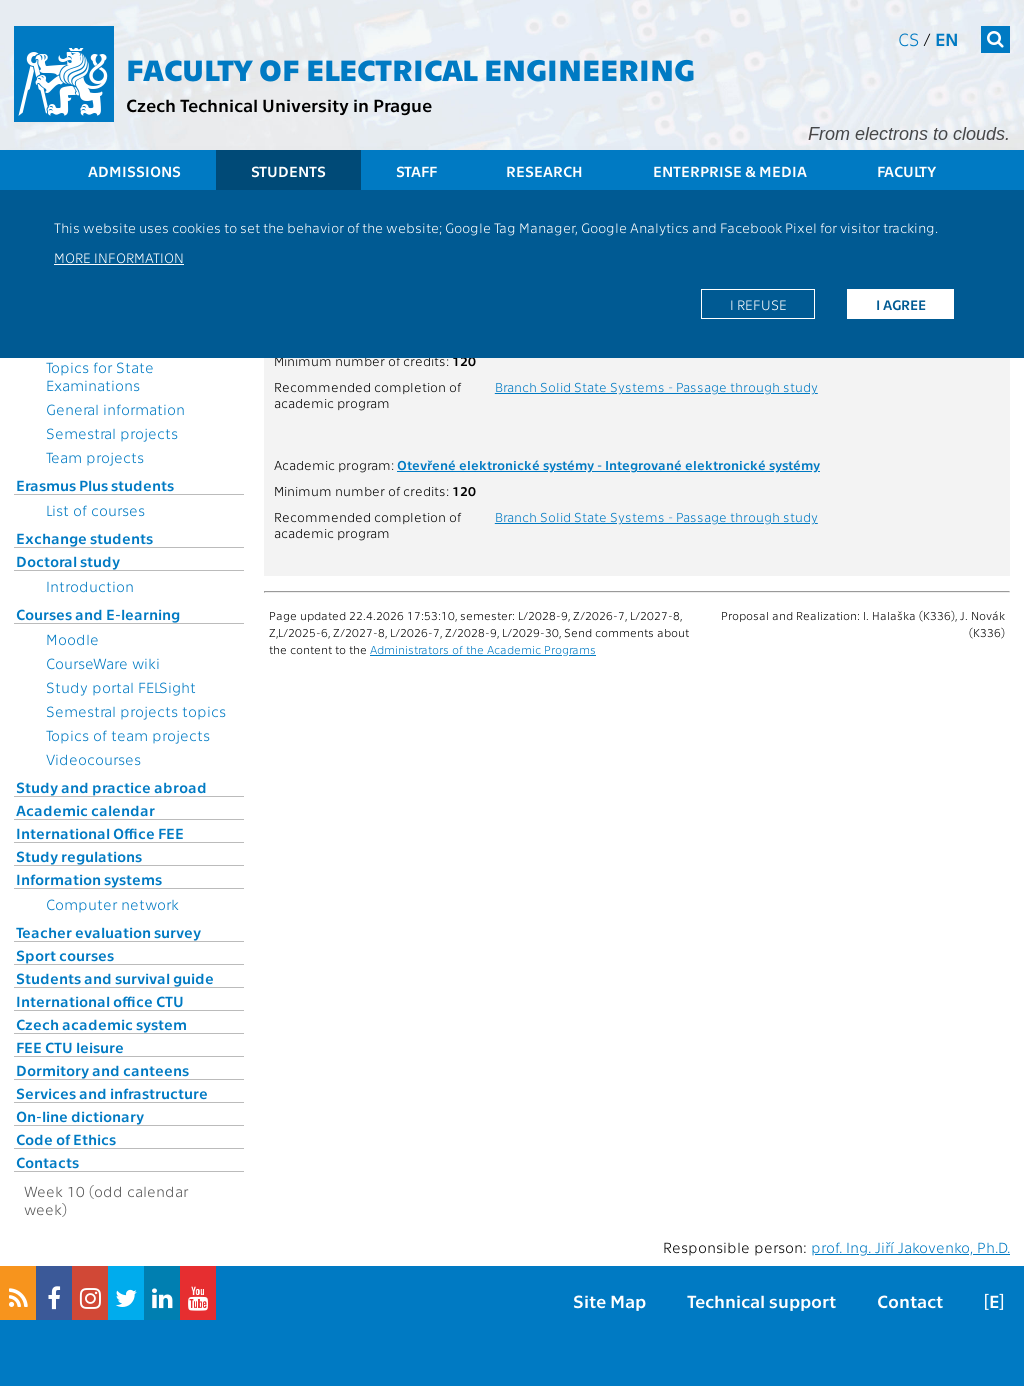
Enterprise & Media (730, 171)
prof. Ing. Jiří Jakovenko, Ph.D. (910, 1247)
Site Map (609, 1300)
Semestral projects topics (136, 711)
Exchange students (84, 538)
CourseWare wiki (103, 663)
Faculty (906, 171)
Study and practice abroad (111, 787)
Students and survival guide (115, 978)
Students (288, 171)
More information (119, 257)
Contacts (47, 1162)
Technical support (761, 1300)
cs (908, 38)
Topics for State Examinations (100, 376)
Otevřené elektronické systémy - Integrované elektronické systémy (608, 464)
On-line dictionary (80, 1116)
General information (115, 409)
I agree (901, 304)
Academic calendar (85, 810)
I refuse (758, 304)
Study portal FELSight (121, 687)
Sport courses (65, 955)
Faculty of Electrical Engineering (410, 68)
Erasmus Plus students (95, 485)
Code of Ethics (66, 1139)
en (947, 38)
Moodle (72, 639)
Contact (910, 1300)
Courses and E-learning (98, 614)
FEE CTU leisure (70, 1047)
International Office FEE (100, 833)
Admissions (134, 171)
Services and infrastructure (112, 1093)
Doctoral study (68, 561)
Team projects (95, 457)
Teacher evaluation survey (108, 932)
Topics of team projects (128, 735)
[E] (994, 1300)
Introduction (90, 586)
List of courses (95, 510)
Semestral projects (112, 433)
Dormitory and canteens (102, 1070)
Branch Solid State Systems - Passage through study (656, 386)
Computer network (112, 904)
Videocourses (93, 759)
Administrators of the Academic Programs (483, 649)
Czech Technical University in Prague (279, 104)
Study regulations (79, 856)
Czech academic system (101, 1024)
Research (544, 171)
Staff (416, 171)
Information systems (89, 879)
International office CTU (100, 1001)
